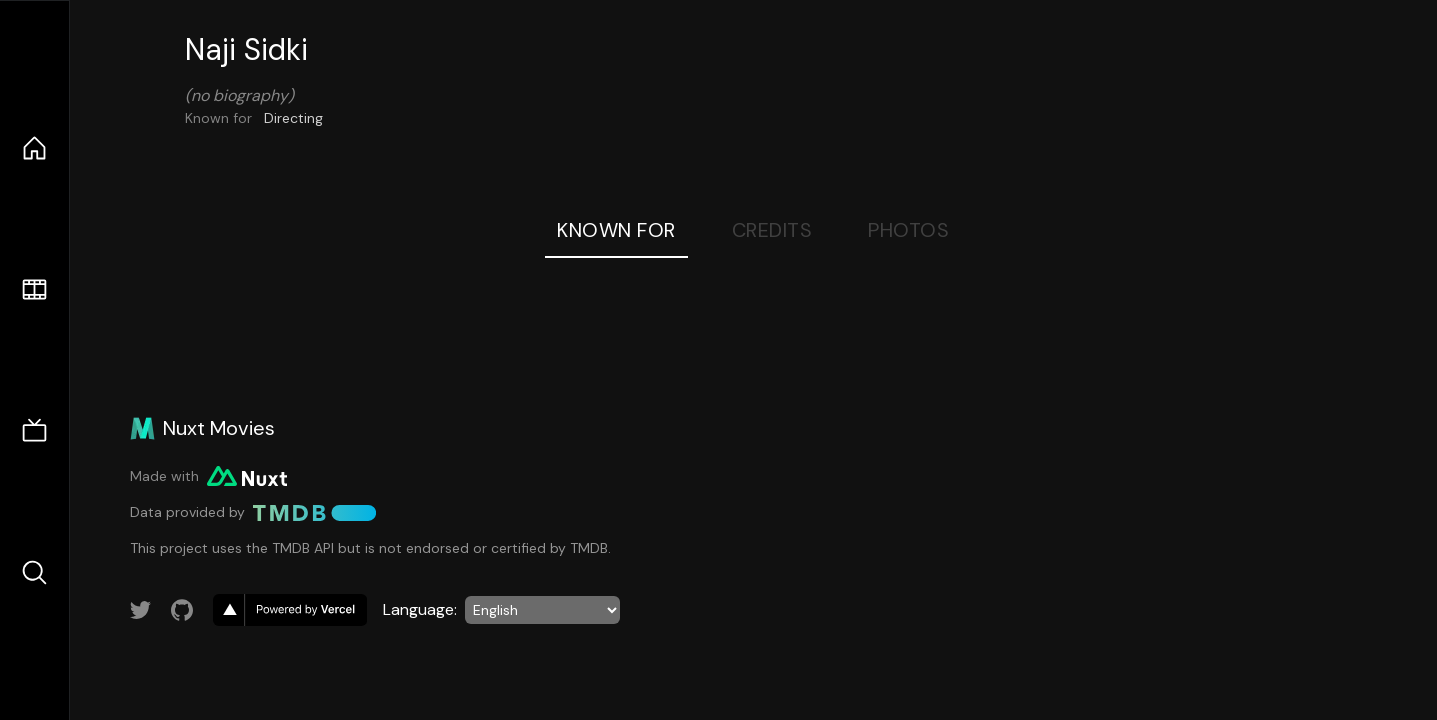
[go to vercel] (290, 610)
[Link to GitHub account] (182, 610)
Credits (772, 230)
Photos (908, 230)
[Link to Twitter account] (141, 610)
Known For (616, 230)
